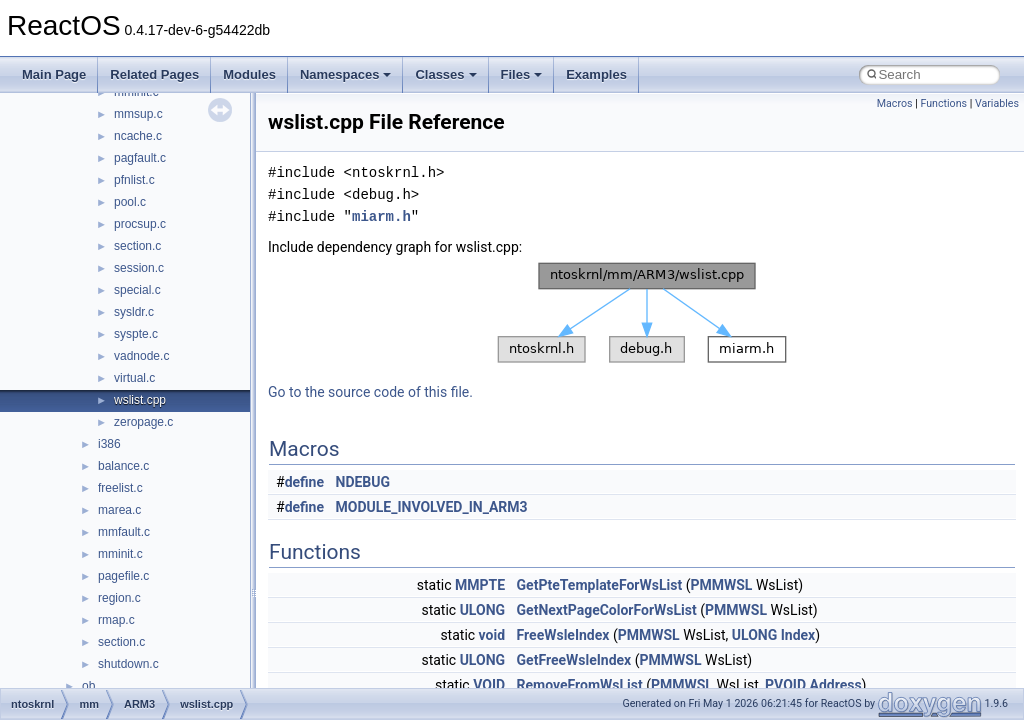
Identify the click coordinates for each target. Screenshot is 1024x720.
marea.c (119, 510)
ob (88, 686)
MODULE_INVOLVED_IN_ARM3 (432, 507)
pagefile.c (123, 576)
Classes (445, 74)
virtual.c (134, 378)
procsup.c (140, 224)
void (492, 635)
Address (835, 685)
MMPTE (480, 585)
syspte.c (136, 334)
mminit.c (120, 554)
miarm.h (381, 216)
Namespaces (346, 74)
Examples (596, 74)
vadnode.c (141, 356)
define (304, 482)
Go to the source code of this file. (370, 392)
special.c (137, 290)
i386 (109, 444)
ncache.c (138, 136)
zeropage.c (143, 422)
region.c (119, 598)
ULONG (482, 610)
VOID (489, 685)
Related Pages (154, 74)
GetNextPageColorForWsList (607, 610)
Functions (943, 103)
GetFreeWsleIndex (574, 660)
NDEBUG (363, 482)
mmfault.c (124, 532)
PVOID (785, 685)
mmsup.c (138, 114)
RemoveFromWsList (580, 685)
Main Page (54, 74)
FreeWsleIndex (563, 635)
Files (522, 74)
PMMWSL (721, 585)
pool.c (130, 202)
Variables (997, 103)
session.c (139, 268)
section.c (137, 246)
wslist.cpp (140, 400)
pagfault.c (140, 158)
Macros (895, 103)
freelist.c (120, 488)
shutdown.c (128, 664)
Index (798, 635)
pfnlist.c (134, 180)
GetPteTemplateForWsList (600, 585)
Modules (249, 74)
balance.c (123, 466)
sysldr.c (134, 312)
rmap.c (116, 620)
